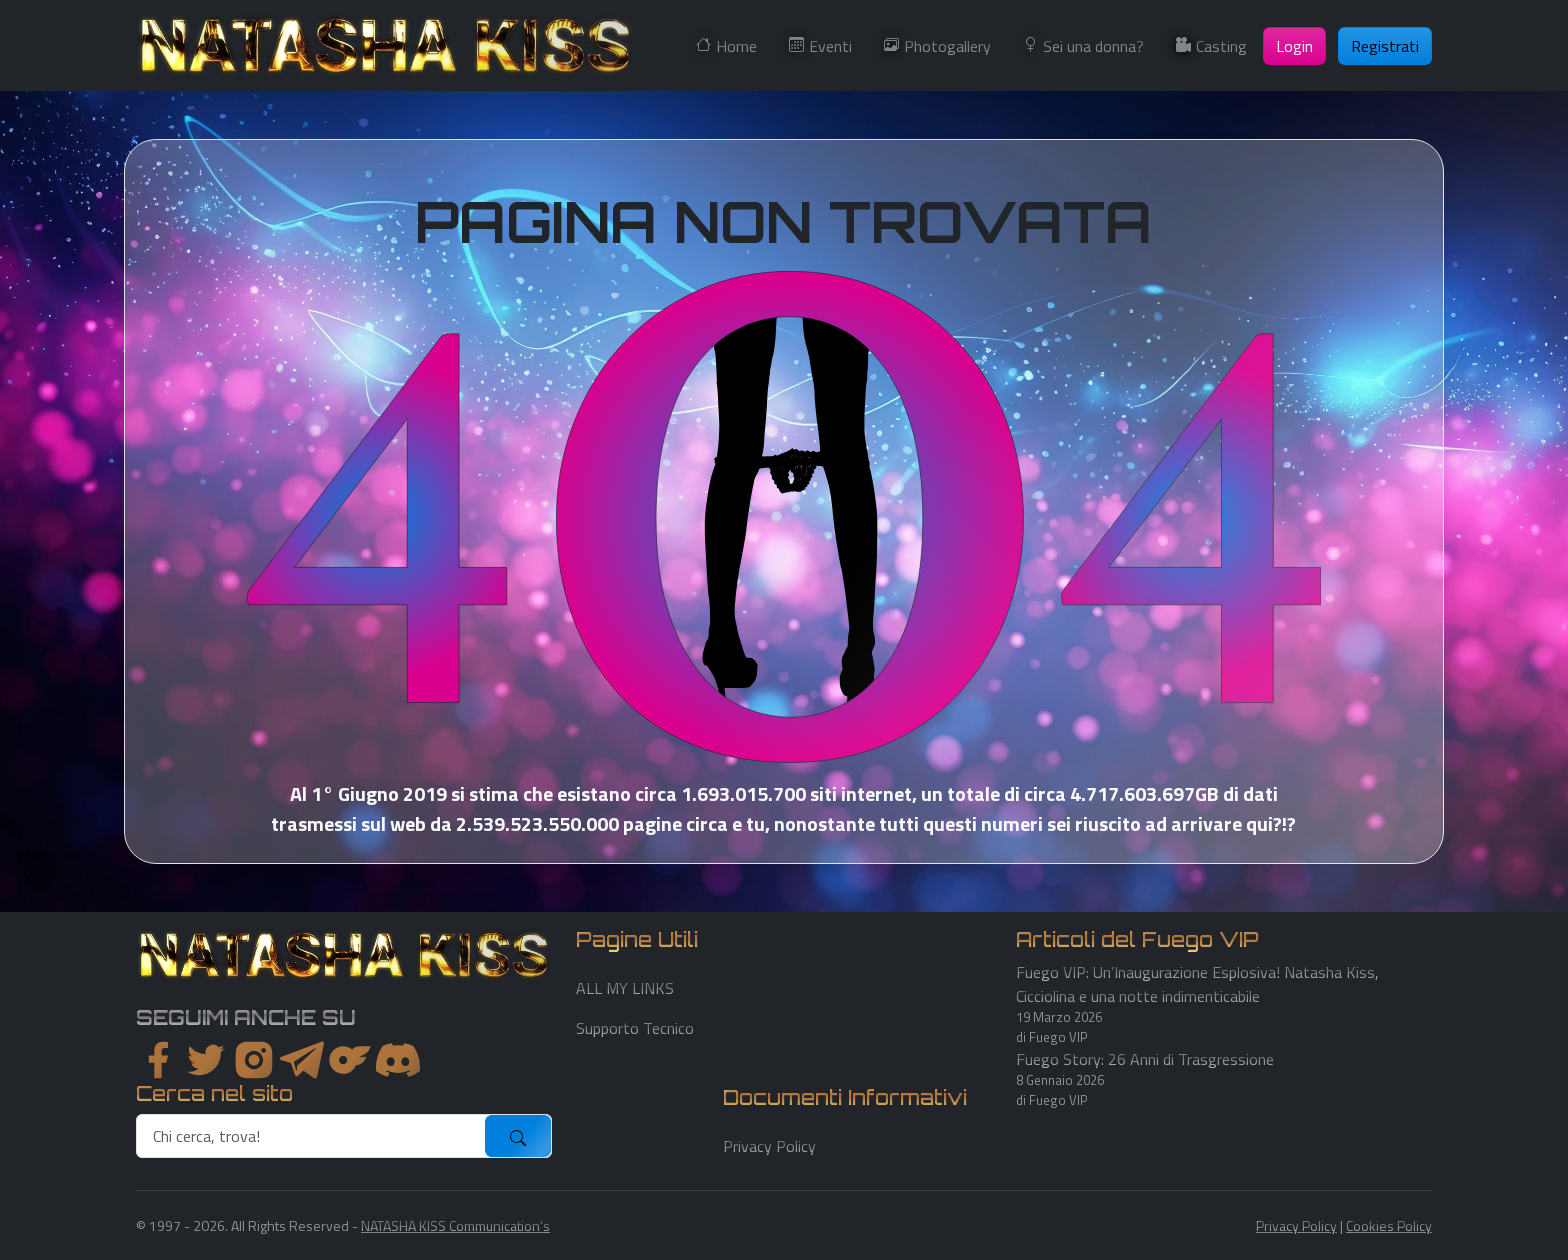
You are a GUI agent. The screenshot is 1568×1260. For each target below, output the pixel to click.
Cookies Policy (1389, 1225)
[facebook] (158, 1060)
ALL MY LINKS (625, 988)
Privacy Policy (769, 1146)
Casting (1221, 46)
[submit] (518, 1136)
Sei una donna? (1093, 46)
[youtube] (398, 1060)
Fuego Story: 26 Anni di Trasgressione (1145, 1059)
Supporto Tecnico (635, 1028)
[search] (311, 1136)
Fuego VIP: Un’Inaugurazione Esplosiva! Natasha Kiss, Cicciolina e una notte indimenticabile (1197, 984)
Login (1294, 46)
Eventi (830, 46)
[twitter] (206, 1060)
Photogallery (947, 46)
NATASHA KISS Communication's (455, 1225)
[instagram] (254, 1060)
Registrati (1385, 46)
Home (736, 46)
